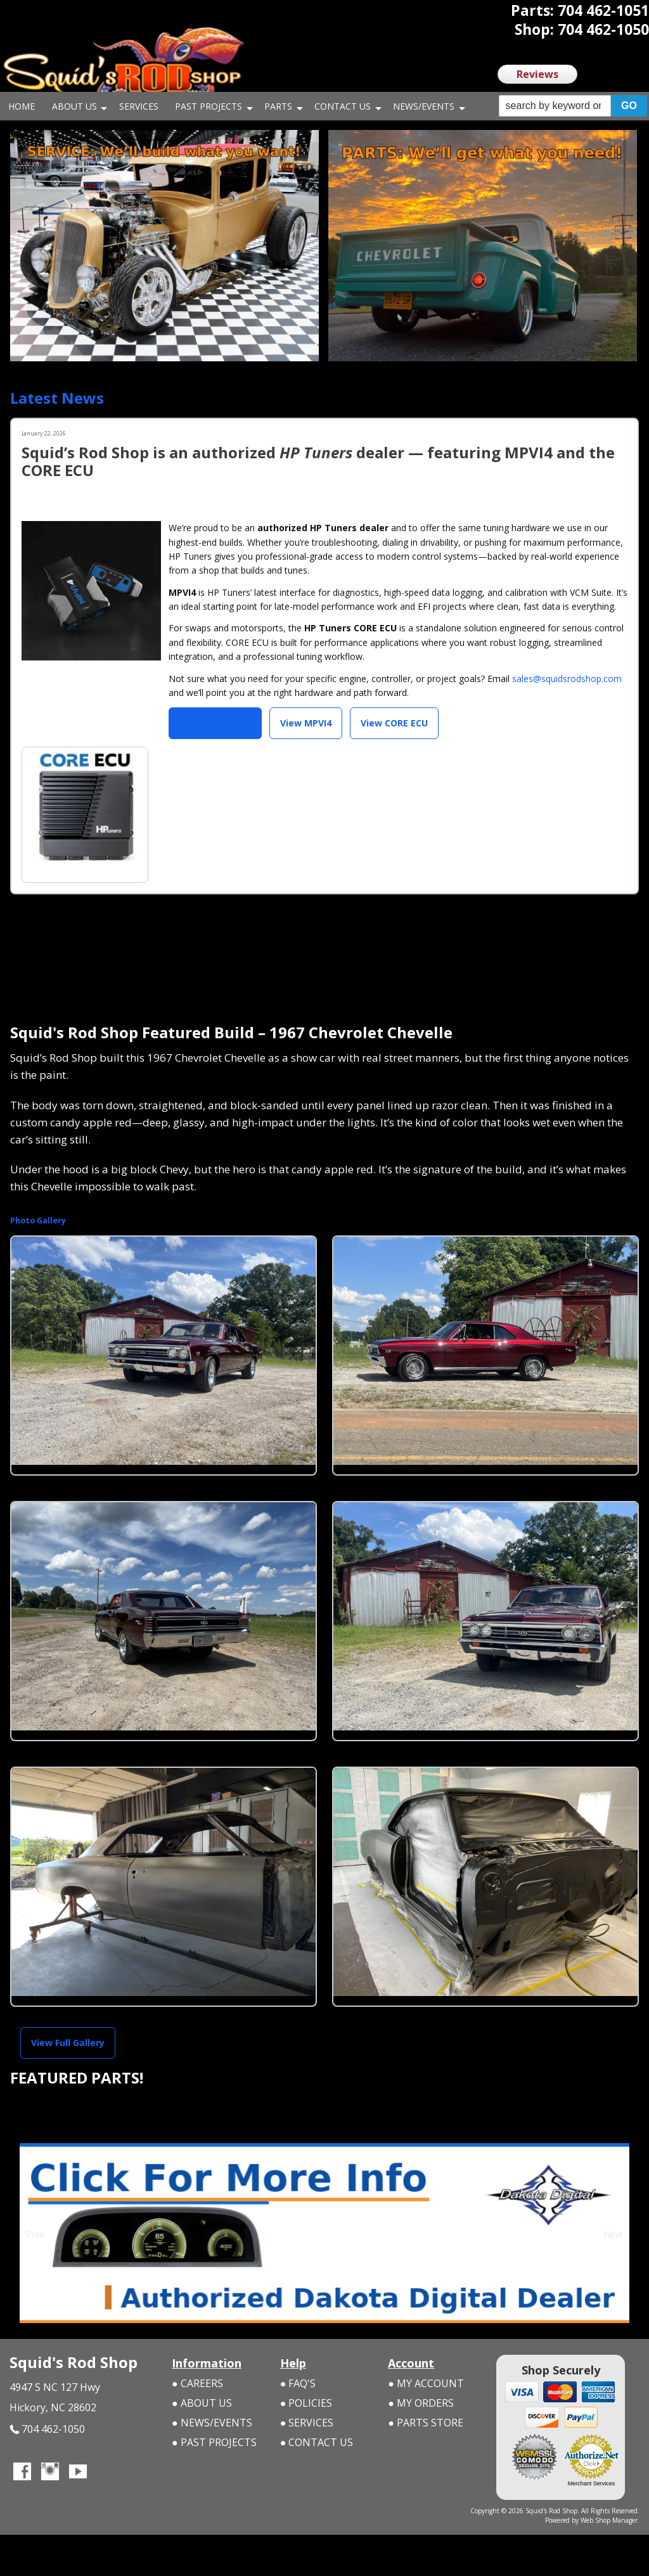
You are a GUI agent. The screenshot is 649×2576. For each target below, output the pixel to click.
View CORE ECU (394, 723)
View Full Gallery (68, 2042)
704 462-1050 (47, 2429)
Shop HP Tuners (215, 723)
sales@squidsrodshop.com (567, 679)
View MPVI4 (305, 723)
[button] (573, 106)
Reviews (537, 74)
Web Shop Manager (609, 2520)
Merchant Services (591, 2483)
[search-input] (554, 106)
